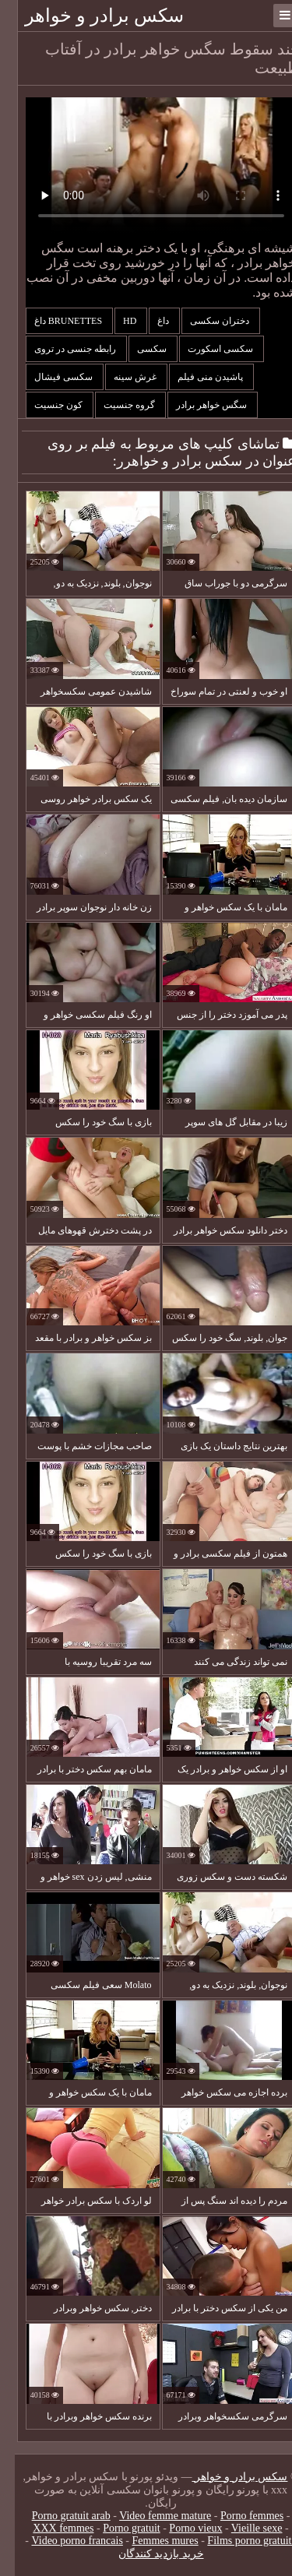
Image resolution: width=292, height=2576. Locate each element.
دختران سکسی (206, 320)
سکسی (138, 348)
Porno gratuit (117, 2528)
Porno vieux (180, 2528)
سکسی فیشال (49, 376)
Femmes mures (151, 2540)
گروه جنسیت (115, 404)
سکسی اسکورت (207, 348)
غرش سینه (121, 376)
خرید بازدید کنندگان (146, 2554)
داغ (149, 320)
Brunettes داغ (54, 320)
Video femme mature (150, 2515)
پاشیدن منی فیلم (196, 376)
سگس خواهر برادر (197, 404)
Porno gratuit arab (56, 2515)
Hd (116, 320)
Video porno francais (62, 2540)
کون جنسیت (44, 404)
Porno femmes (237, 2515)
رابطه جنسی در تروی (61, 348)
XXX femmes (48, 2528)
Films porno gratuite (236, 2540)
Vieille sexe (242, 2528)
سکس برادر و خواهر (89, 15)
